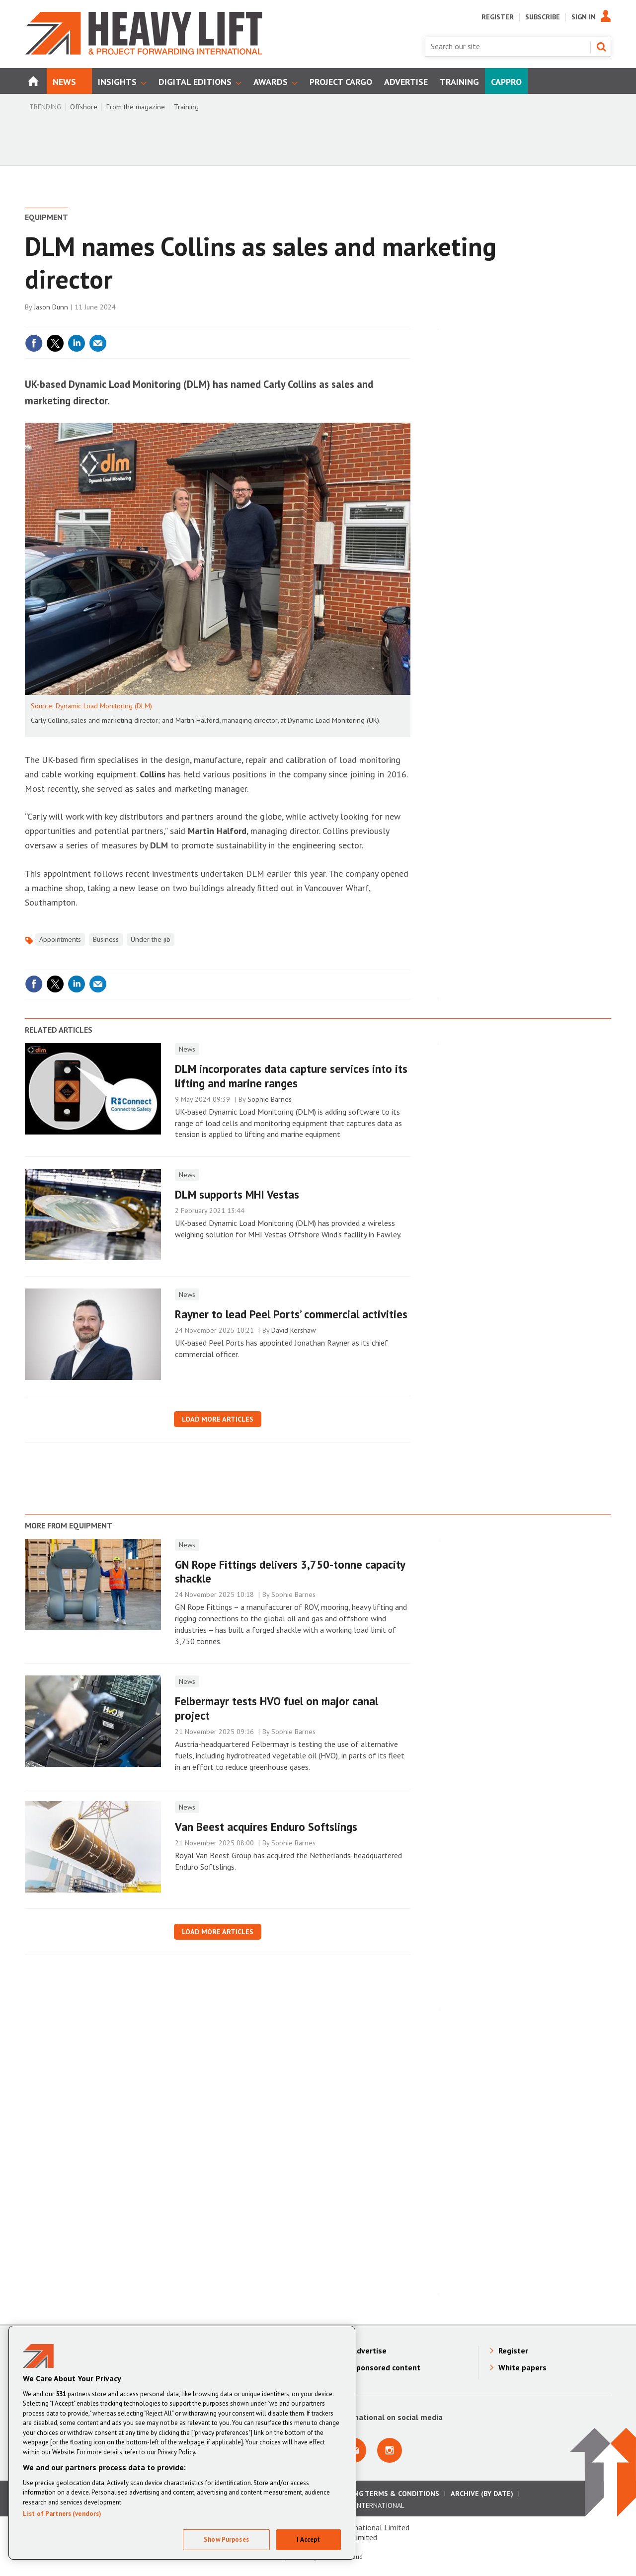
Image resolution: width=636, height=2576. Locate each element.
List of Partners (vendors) (62, 2513)
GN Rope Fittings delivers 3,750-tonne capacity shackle (290, 1571)
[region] (182, 2442)
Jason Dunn (51, 307)
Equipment (46, 217)
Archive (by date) (482, 2493)
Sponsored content (386, 2367)
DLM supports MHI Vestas (237, 1194)
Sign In (583, 17)
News (187, 1049)
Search (601, 47)
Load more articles (217, 1419)
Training (186, 106)
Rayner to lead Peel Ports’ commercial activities (291, 1314)
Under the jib (150, 939)
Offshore (83, 106)
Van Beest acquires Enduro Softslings (266, 1826)
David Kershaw (293, 1330)
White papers (522, 2367)
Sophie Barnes (269, 1099)
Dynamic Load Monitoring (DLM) (104, 705)
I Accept (308, 2539)
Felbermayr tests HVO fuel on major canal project (276, 1708)
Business (106, 939)
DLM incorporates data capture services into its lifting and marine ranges (291, 1075)
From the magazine (135, 106)
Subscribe (542, 17)
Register (497, 17)
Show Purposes (226, 2539)
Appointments (60, 939)
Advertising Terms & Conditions (379, 2493)
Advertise (369, 2350)
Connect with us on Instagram (389, 2450)
